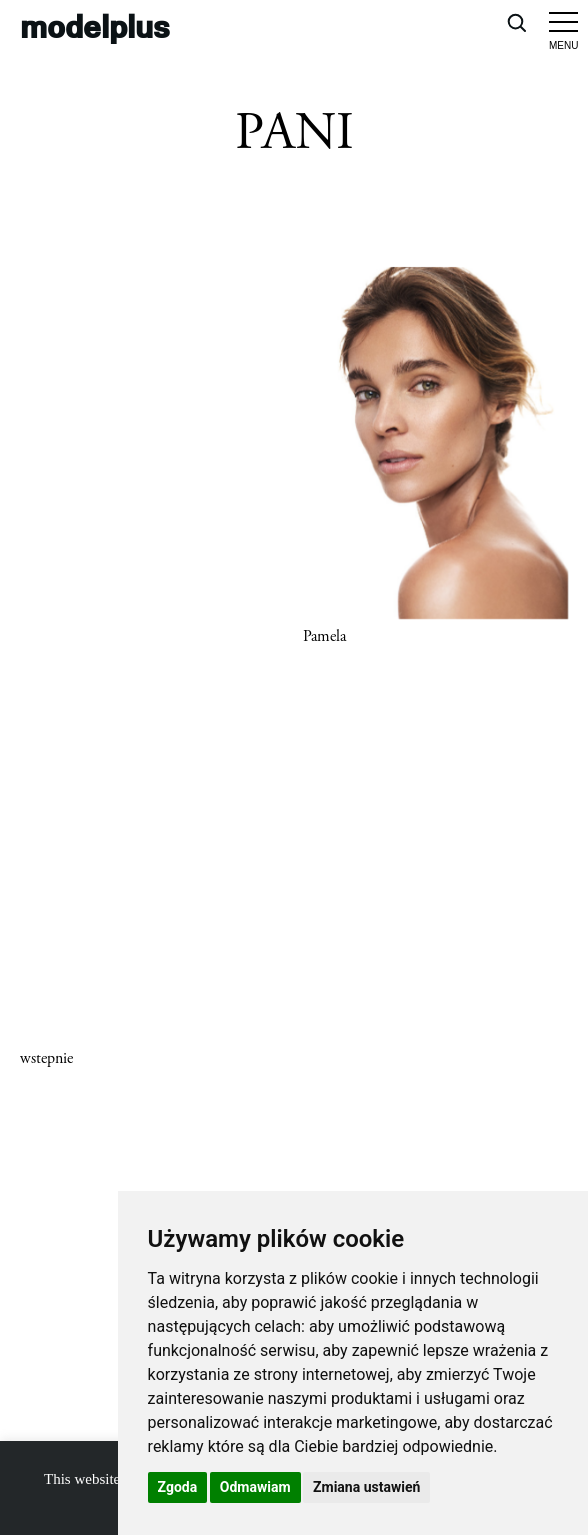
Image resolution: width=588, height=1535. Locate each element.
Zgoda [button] (178, 1487)
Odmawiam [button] (255, 1487)
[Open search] (516, 22)
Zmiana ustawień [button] (366, 1487)
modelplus (95, 25)
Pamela (324, 636)
